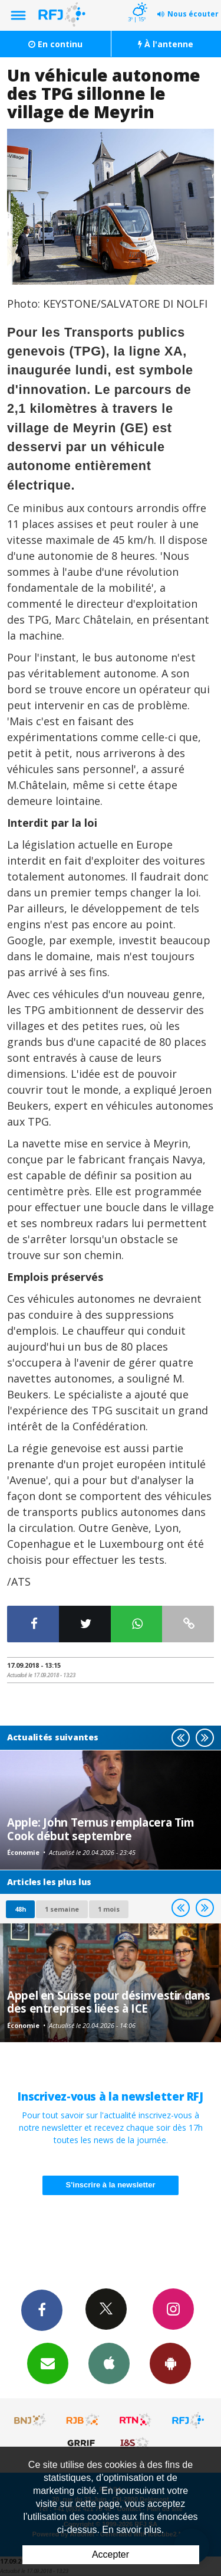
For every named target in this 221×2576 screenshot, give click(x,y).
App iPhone (109, 2363)
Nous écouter (193, 14)
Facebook (41, 2310)
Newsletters (47, 2363)
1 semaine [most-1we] (62, 1909)
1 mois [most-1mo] (109, 1909)
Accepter (110, 2554)
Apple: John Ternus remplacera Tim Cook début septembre (100, 1829)
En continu (55, 44)
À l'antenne (165, 44)
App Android (170, 2363)
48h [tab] (20, 1909)
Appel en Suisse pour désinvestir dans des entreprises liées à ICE (108, 2002)
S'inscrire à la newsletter (111, 2184)
